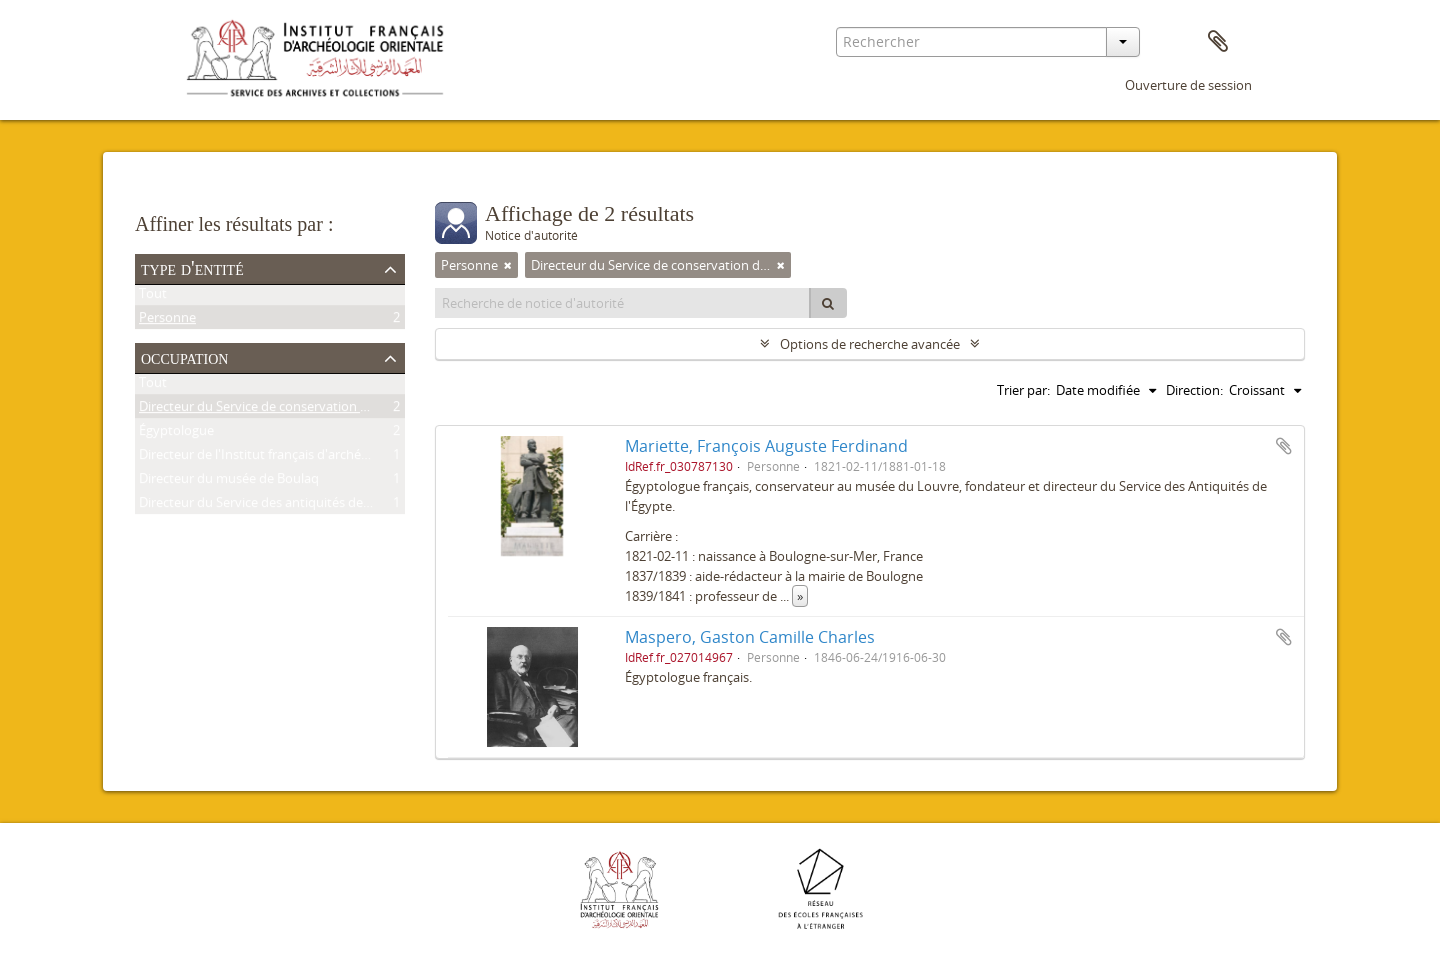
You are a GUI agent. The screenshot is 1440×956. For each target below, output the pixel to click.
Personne (167, 321)
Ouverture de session (1188, 85)
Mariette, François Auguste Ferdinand (766, 446)
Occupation (184, 357)
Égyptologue (176, 434)
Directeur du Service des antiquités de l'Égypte (276, 506)
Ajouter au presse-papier (1284, 446)
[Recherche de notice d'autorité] (623, 303)
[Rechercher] (828, 303)
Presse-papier (1218, 42)
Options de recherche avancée (870, 344)
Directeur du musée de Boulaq (229, 482)
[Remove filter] (508, 265)
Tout (153, 297)
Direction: (1194, 390)
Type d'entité (192, 268)
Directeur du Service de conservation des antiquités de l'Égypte (325, 410)
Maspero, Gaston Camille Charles (750, 637)
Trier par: (1023, 390)
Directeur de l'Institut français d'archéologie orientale (296, 458)
